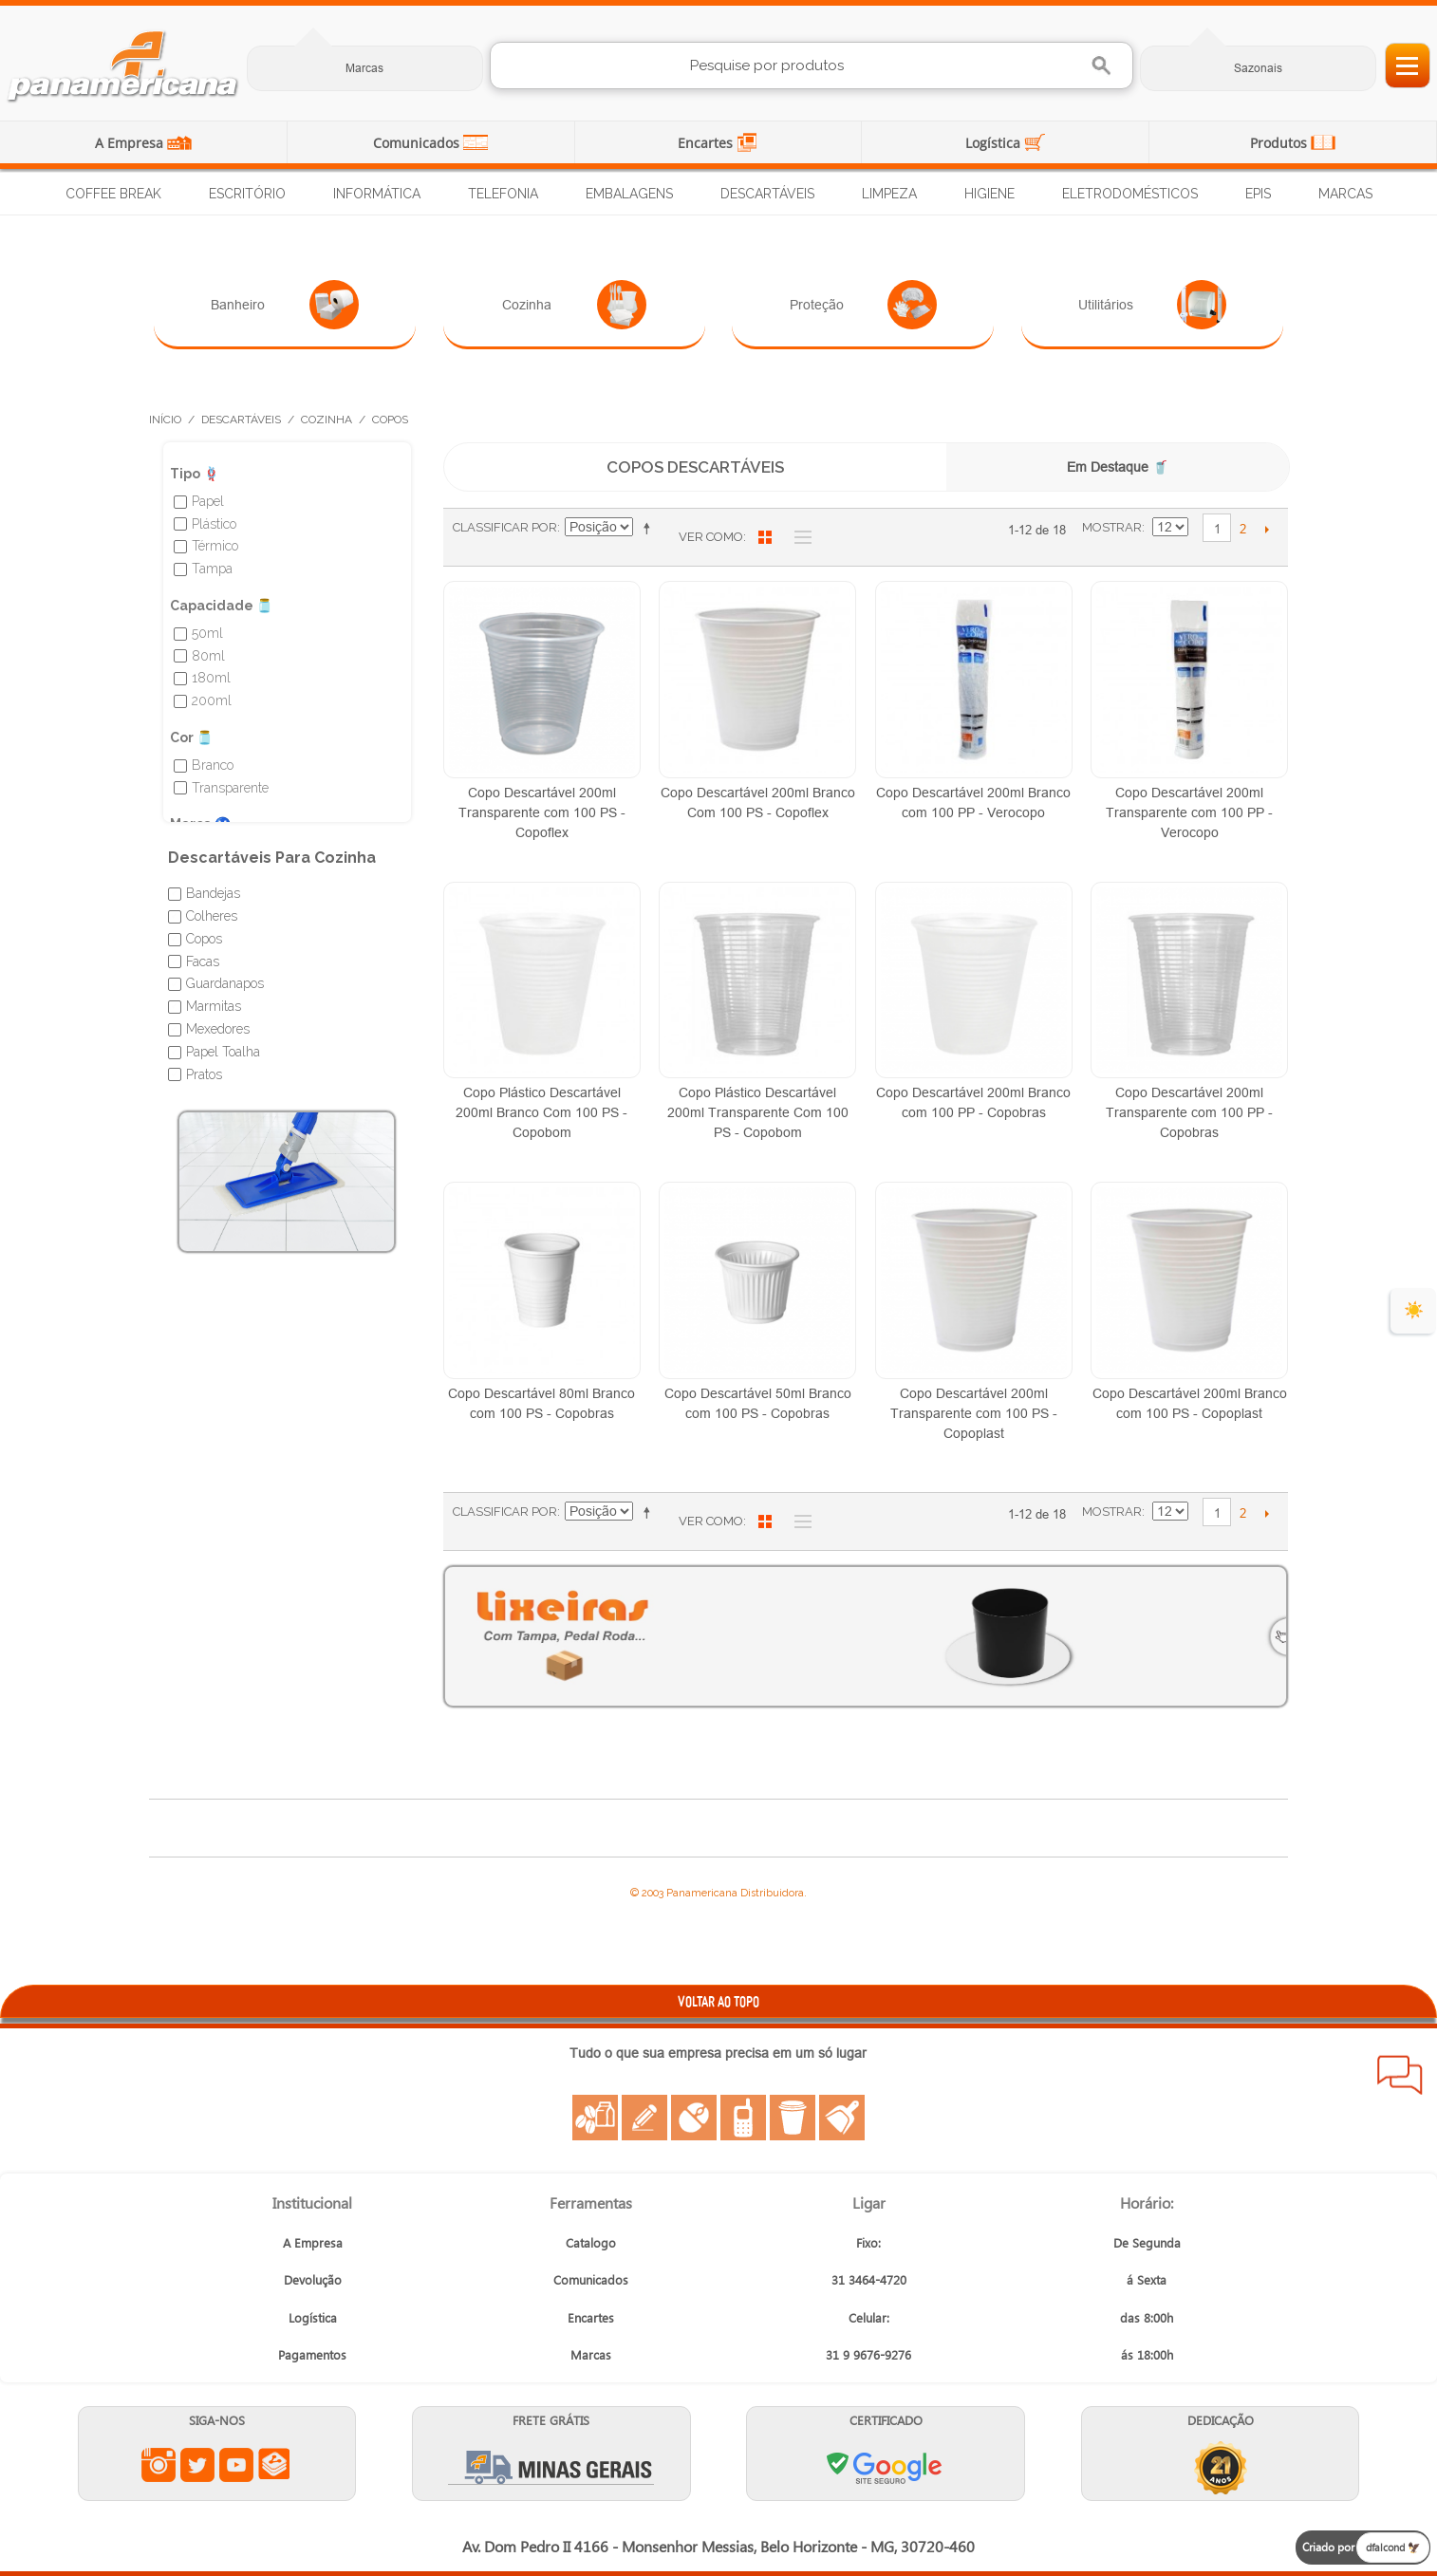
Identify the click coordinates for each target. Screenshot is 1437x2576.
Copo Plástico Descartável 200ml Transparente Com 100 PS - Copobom (758, 1112)
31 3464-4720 (868, 2279)
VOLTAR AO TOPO (718, 2001)
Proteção (863, 304)
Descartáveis (767, 193)
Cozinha (574, 304)
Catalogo (591, 2242)
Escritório (247, 193)
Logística (994, 143)
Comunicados (418, 143)
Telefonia (503, 193)
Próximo (1266, 528)
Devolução (313, 2279)
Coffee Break (113, 193)
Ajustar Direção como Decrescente (650, 527)
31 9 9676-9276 (868, 2354)
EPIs (1258, 193)
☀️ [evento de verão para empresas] (1414, 1310)
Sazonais (1258, 68)
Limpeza (889, 193)
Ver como (711, 537)
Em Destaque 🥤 (1117, 467)
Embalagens (629, 193)
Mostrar (1112, 527)
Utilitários (1152, 304)
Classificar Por (505, 527)
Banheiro (284, 304)
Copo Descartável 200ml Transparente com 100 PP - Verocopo (1189, 812)
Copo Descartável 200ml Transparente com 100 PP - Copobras (1189, 1112)
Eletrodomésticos (1130, 193)
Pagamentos (312, 2354)
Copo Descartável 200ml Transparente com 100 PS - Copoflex (541, 812)
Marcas (364, 68)
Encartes (707, 143)
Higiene (989, 193)
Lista (798, 537)
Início (165, 419)
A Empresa (131, 143)
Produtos (1280, 143)
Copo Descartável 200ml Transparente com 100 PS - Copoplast (973, 1413)
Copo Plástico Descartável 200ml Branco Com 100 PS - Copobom (541, 1112)
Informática (376, 193)
